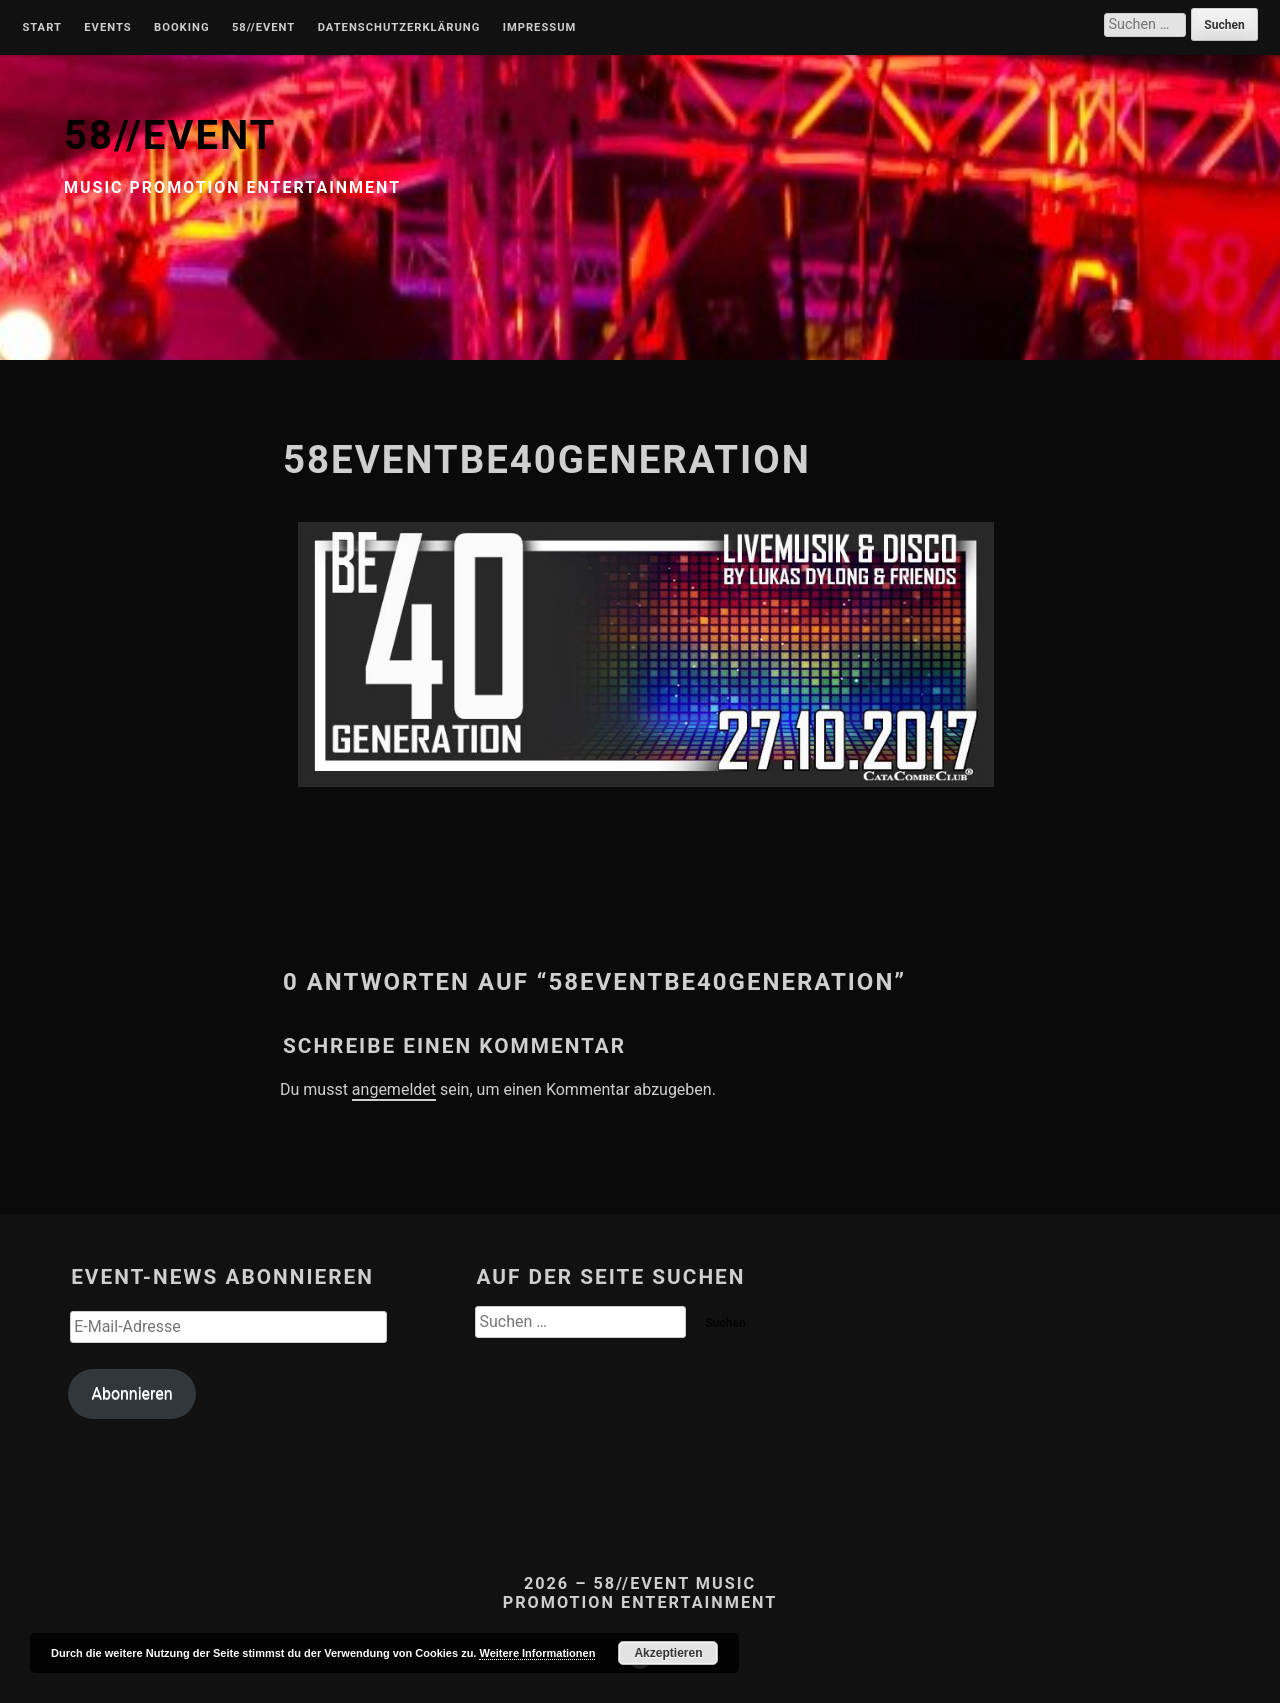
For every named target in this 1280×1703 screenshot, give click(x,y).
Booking (181, 28)
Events (107, 28)
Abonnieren (131, 1393)
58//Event (263, 28)
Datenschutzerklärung (399, 28)
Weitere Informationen (537, 1653)
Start (42, 28)
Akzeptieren (668, 1653)
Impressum (540, 28)
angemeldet (394, 1089)
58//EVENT (170, 135)
